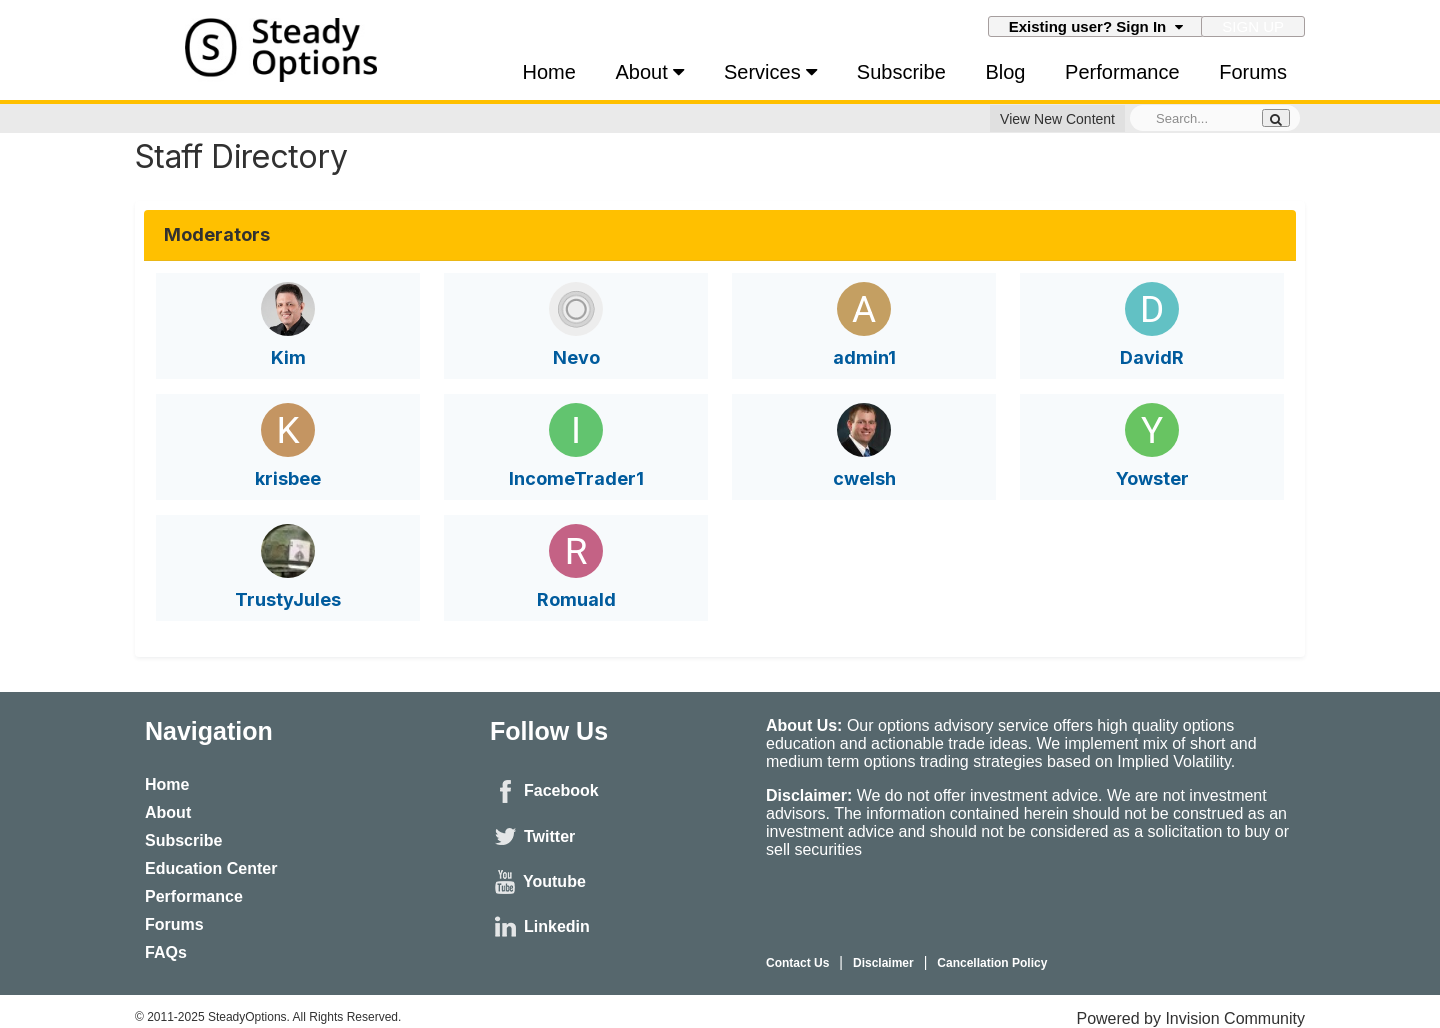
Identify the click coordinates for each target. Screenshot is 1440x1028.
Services (770, 72)
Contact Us (797, 963)
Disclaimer (883, 963)
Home (549, 72)
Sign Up (1253, 26)
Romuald (576, 599)
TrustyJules (288, 599)
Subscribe (901, 72)
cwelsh (864, 478)
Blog (1005, 72)
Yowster (1152, 478)
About (650, 72)
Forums (1253, 72)
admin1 (864, 357)
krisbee (288, 478)
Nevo (576, 357)
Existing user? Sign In (1096, 26)
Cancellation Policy (992, 963)
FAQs (166, 952)
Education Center (211, 868)
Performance (1122, 72)
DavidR (1152, 357)
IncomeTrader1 (576, 478)
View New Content (1057, 119)
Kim (288, 357)
